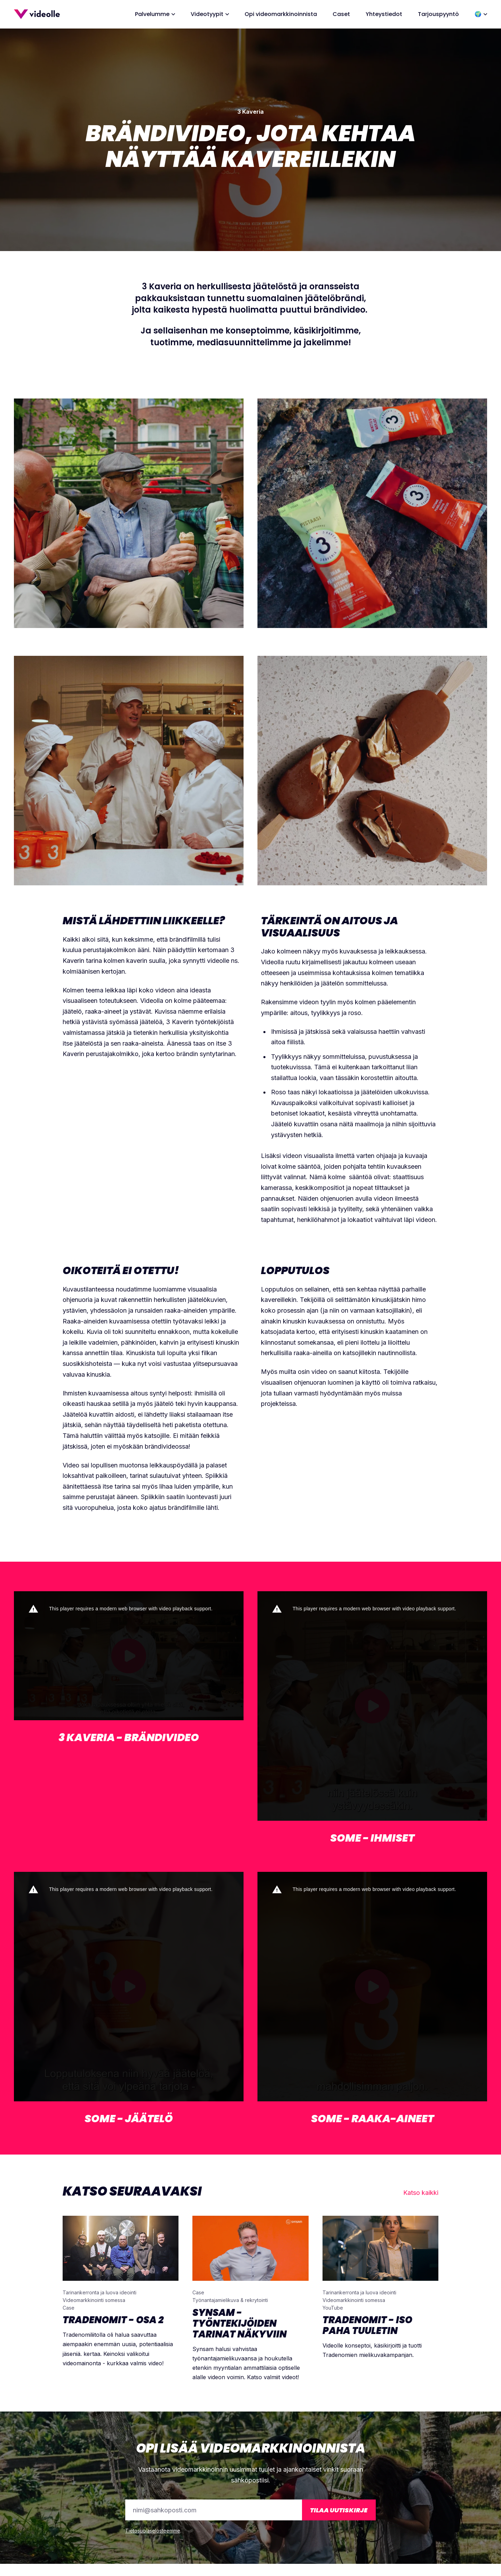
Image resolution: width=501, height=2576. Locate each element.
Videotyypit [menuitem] (207, 14)
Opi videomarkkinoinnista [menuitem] (281, 14)
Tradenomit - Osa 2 (113, 2319)
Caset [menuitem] (341, 14)
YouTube (333, 2308)
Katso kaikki (420, 2192)
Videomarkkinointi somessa (94, 2300)
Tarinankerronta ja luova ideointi (99, 2292)
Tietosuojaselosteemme (152, 2531)
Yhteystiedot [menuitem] (384, 14)
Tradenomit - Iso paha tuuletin (367, 2325)
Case (68, 2308)
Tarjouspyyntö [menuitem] (438, 14)
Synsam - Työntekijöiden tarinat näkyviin (239, 2323)
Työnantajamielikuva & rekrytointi (230, 2300)
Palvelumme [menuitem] (152, 14)
